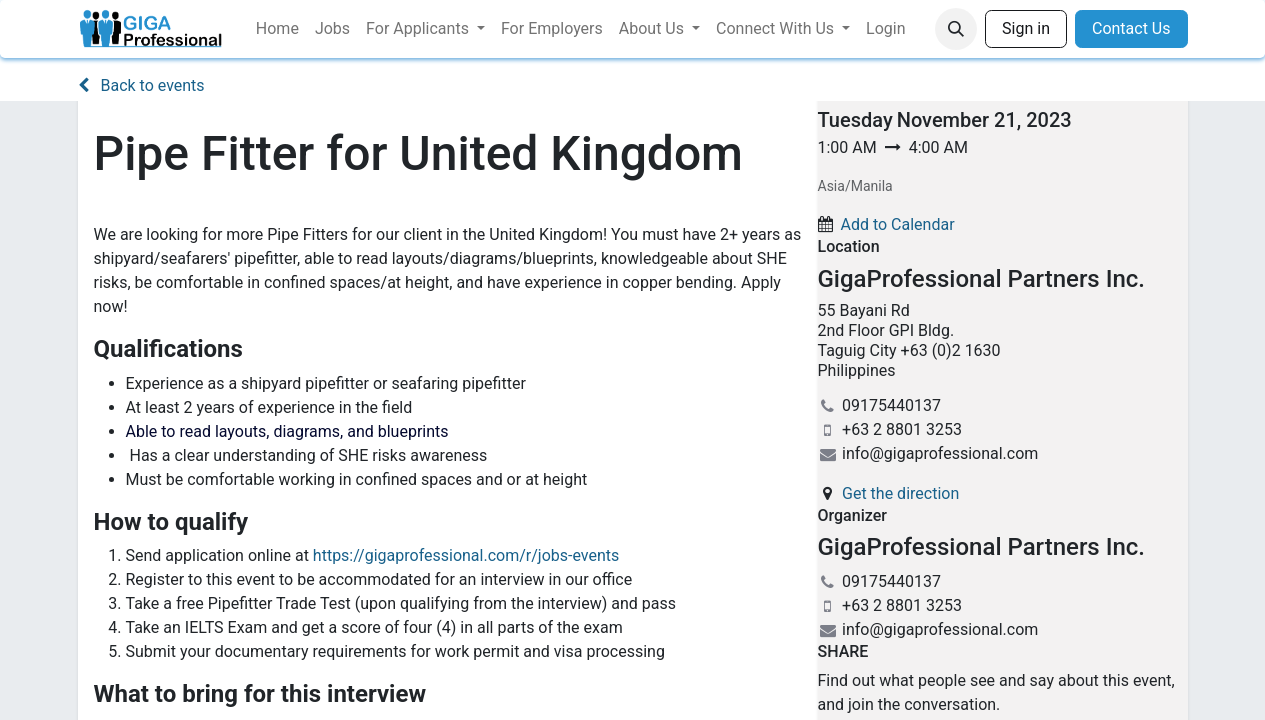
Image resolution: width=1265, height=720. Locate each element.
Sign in (1026, 28)
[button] (956, 29)
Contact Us (1131, 28)
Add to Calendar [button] (897, 224)
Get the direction (900, 493)
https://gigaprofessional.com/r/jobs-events (466, 555)
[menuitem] (277, 29)
